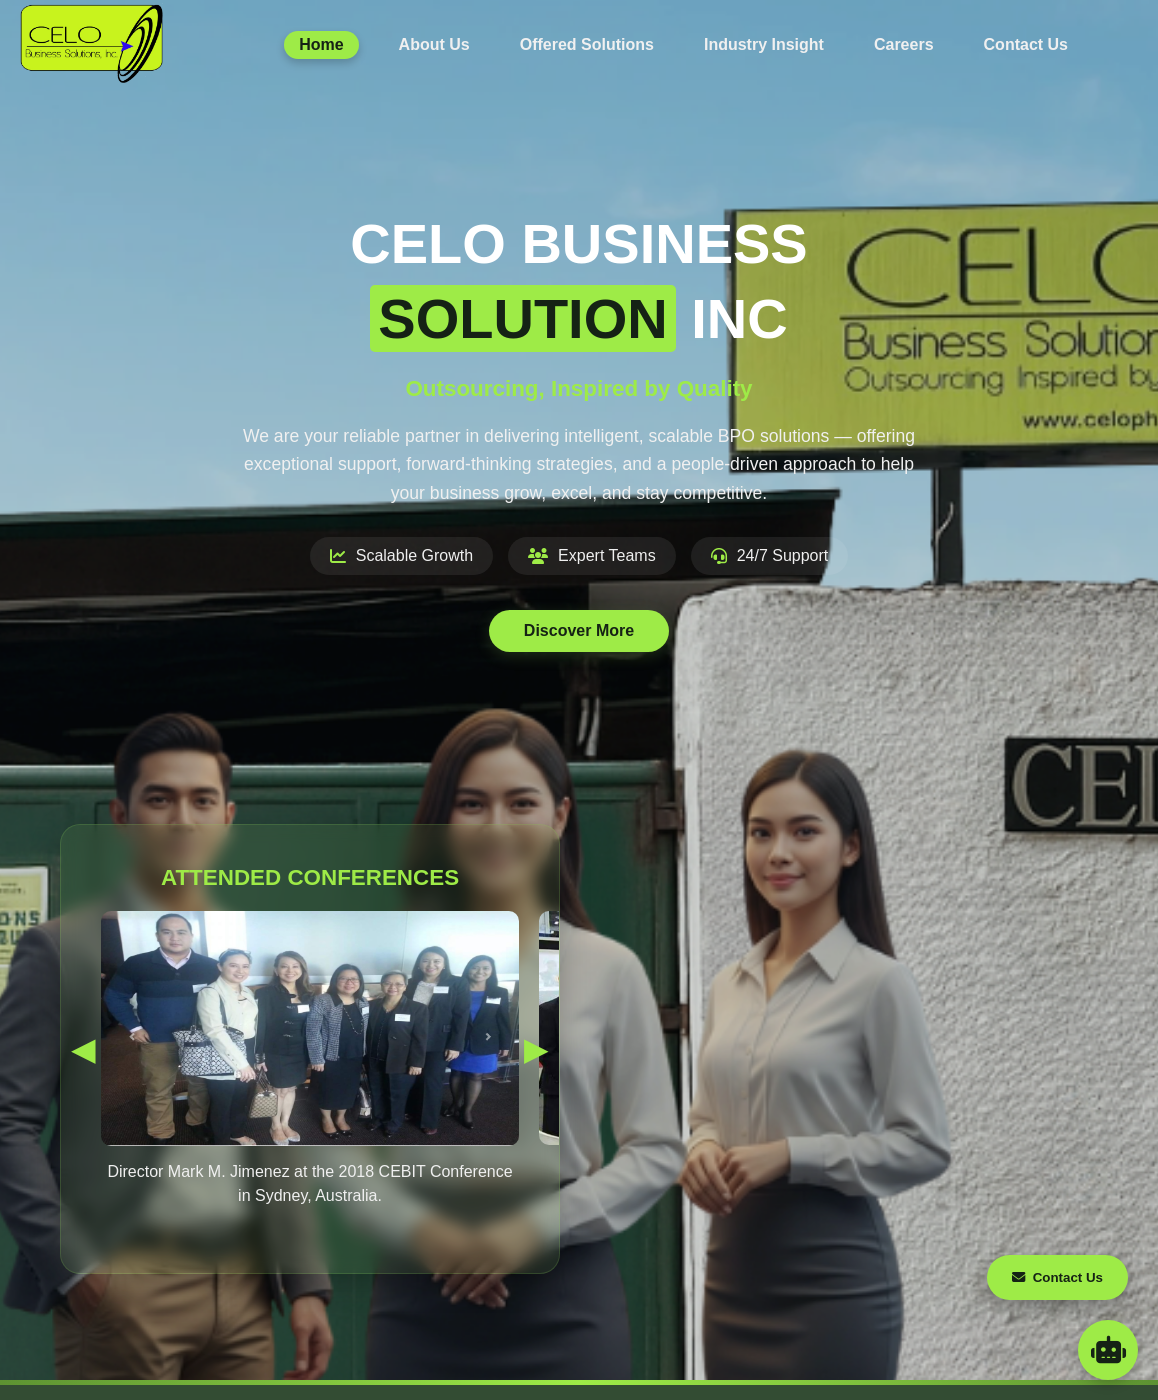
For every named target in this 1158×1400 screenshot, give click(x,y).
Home (321, 44)
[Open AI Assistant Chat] (1108, 1350)
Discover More (579, 630)
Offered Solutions (587, 44)
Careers (904, 44)
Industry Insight (764, 44)
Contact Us (1026, 44)
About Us (434, 44)
